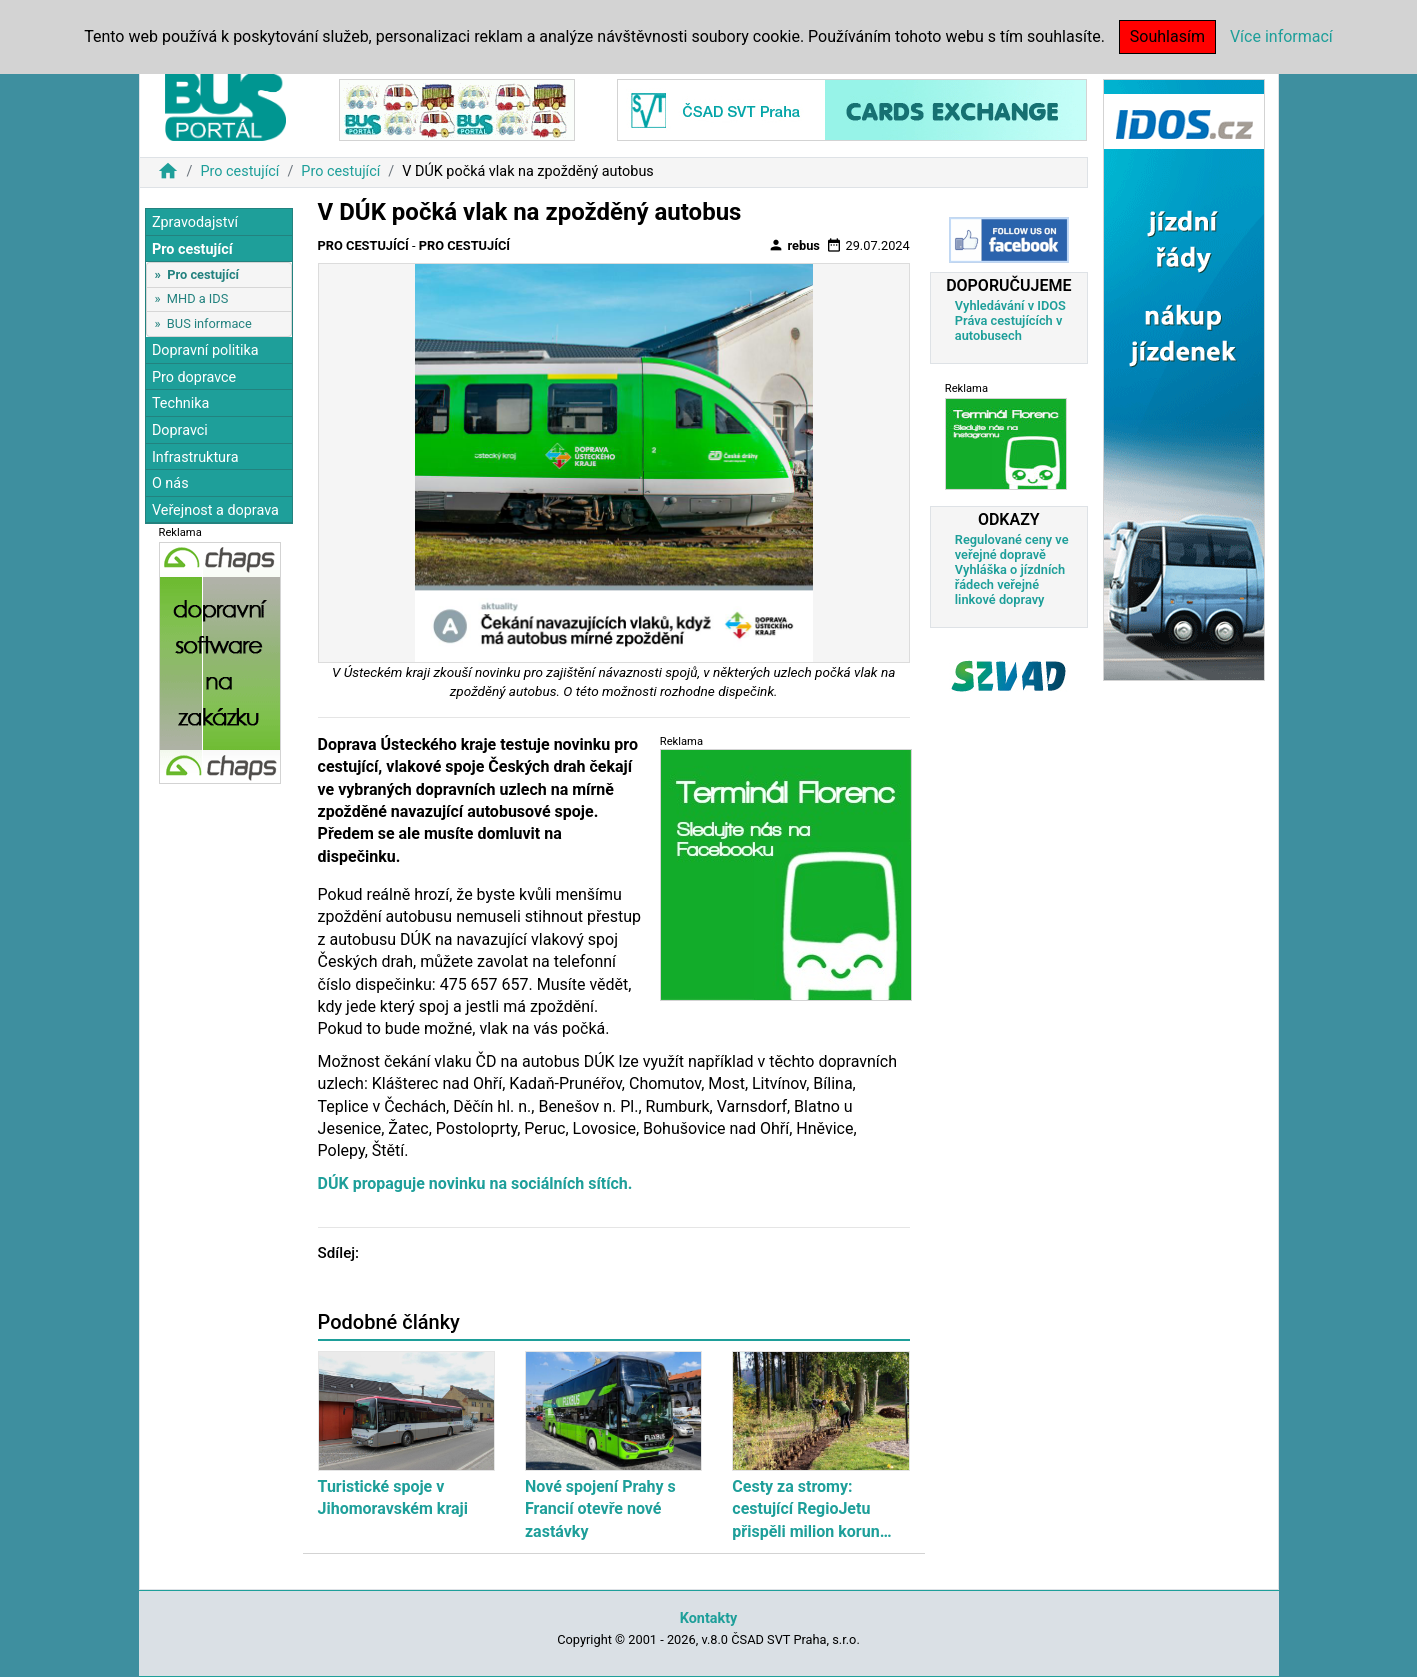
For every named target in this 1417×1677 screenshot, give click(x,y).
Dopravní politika (205, 350)
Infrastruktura (195, 457)
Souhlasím (1167, 36)
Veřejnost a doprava (215, 510)
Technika (181, 403)
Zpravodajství (195, 222)
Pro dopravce (194, 377)
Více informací (1281, 36)
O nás (170, 483)
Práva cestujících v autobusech (1009, 328)
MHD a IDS (198, 298)
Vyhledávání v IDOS (1010, 305)
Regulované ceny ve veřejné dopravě (1012, 547)
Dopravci (180, 430)
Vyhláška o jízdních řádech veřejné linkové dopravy (1010, 584)
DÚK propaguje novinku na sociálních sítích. (475, 1183)
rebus (794, 245)
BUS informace (209, 323)
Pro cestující (239, 171)
